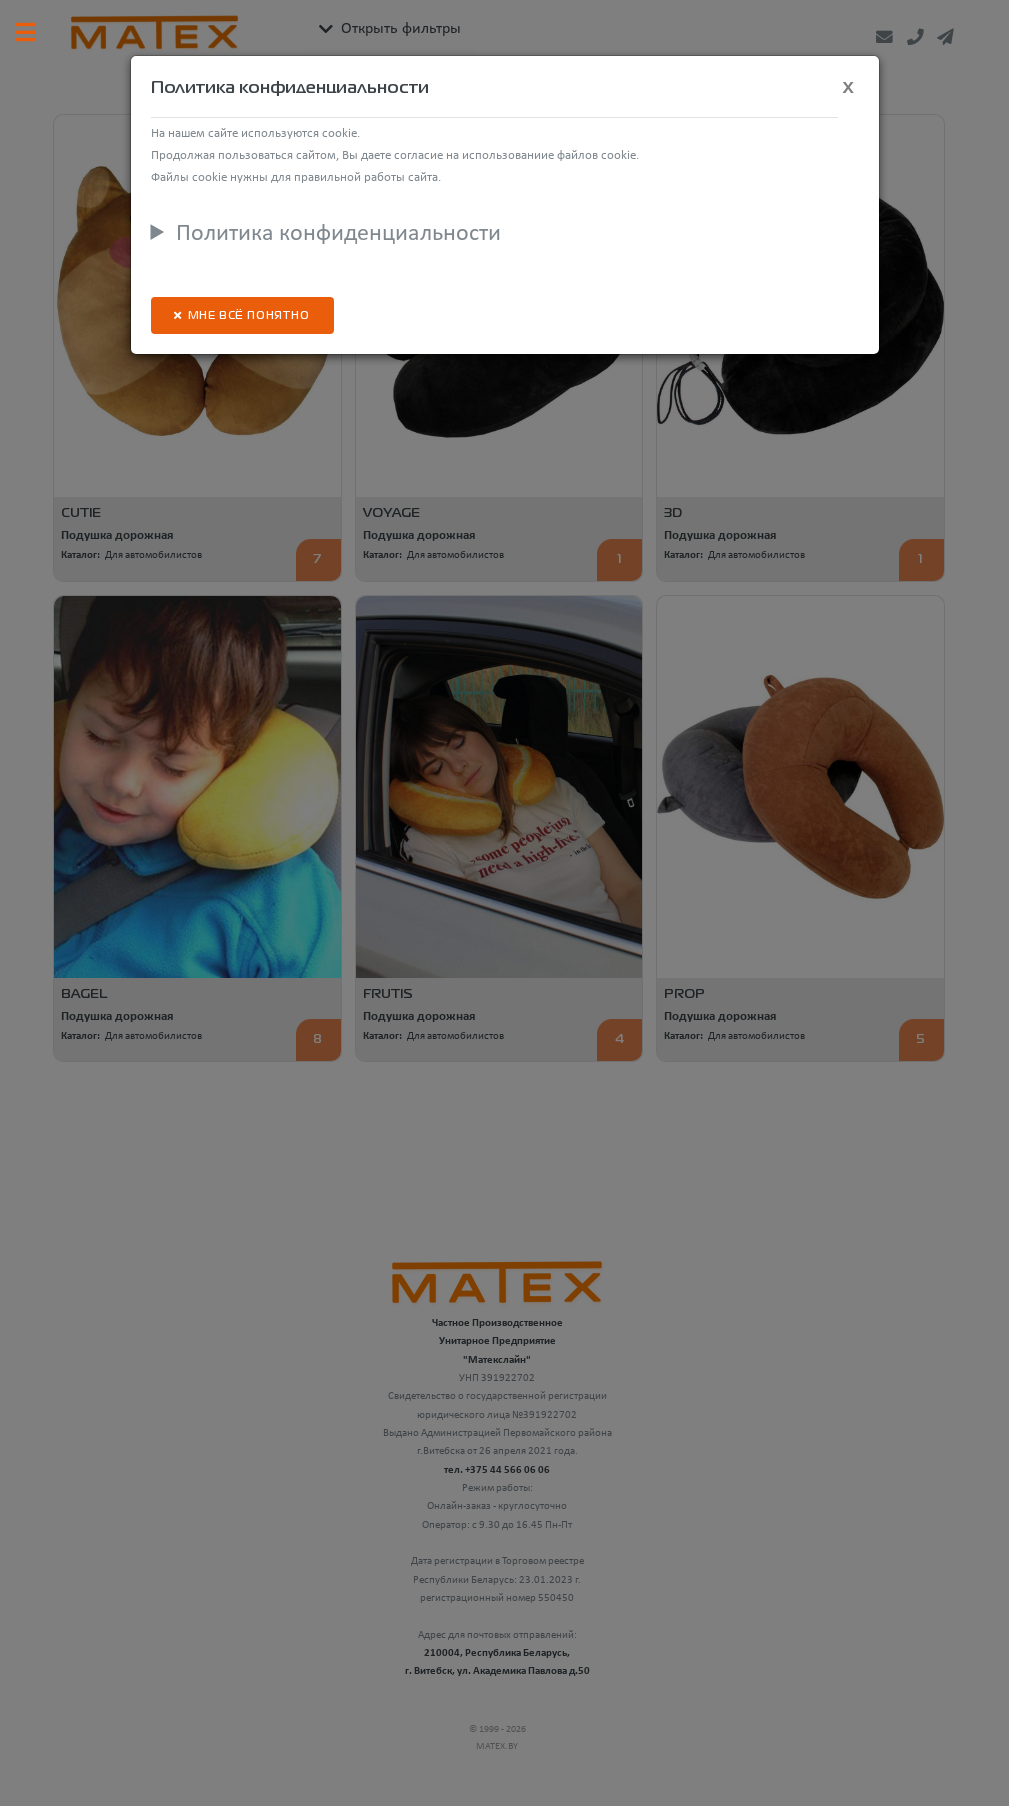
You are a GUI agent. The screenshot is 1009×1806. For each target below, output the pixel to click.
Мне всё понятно (249, 316)
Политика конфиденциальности (338, 234)
